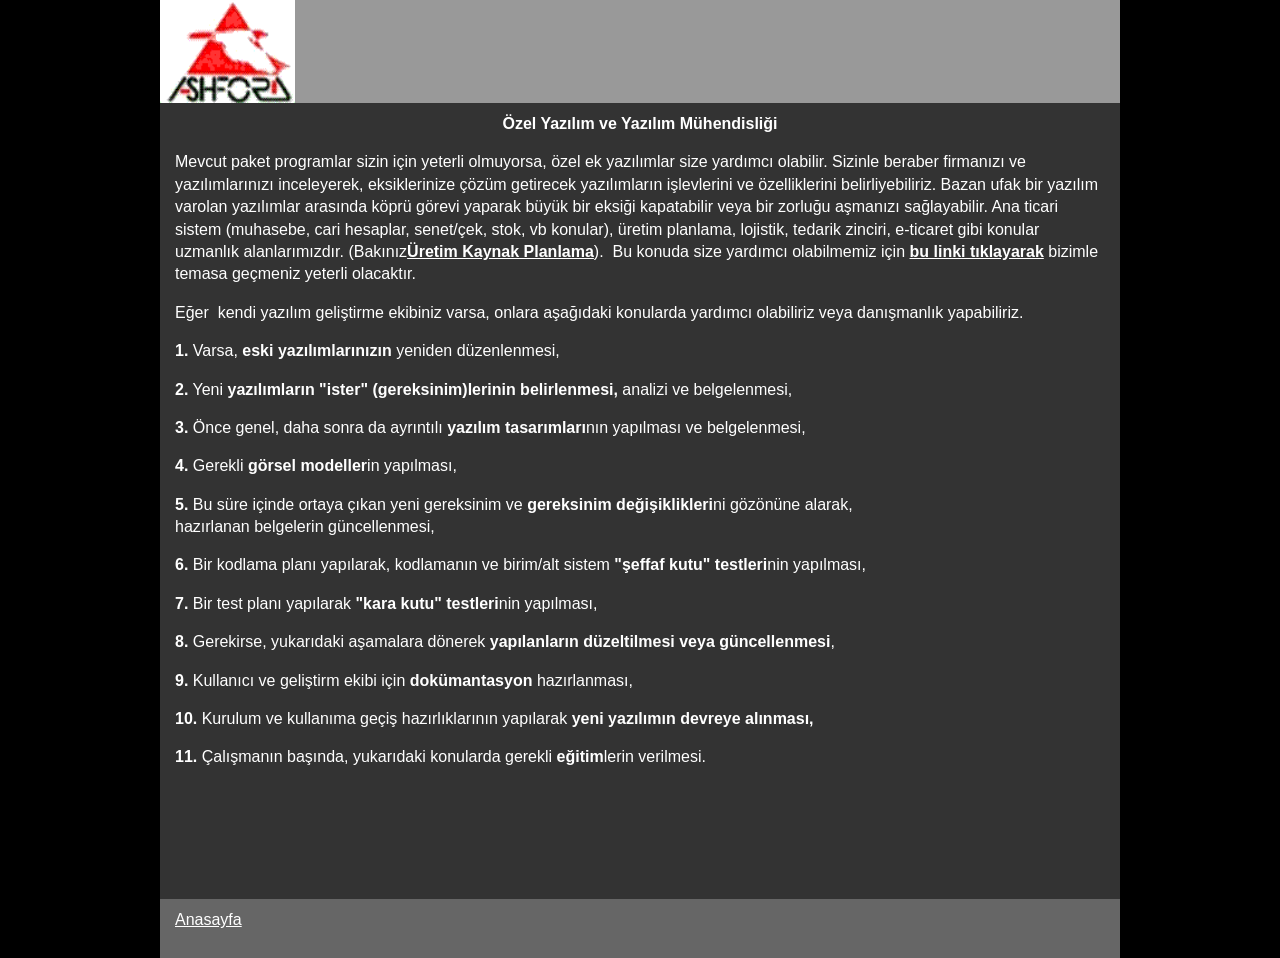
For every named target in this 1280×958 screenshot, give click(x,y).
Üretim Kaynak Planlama (500, 251)
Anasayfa (208, 919)
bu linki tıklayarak (977, 251)
